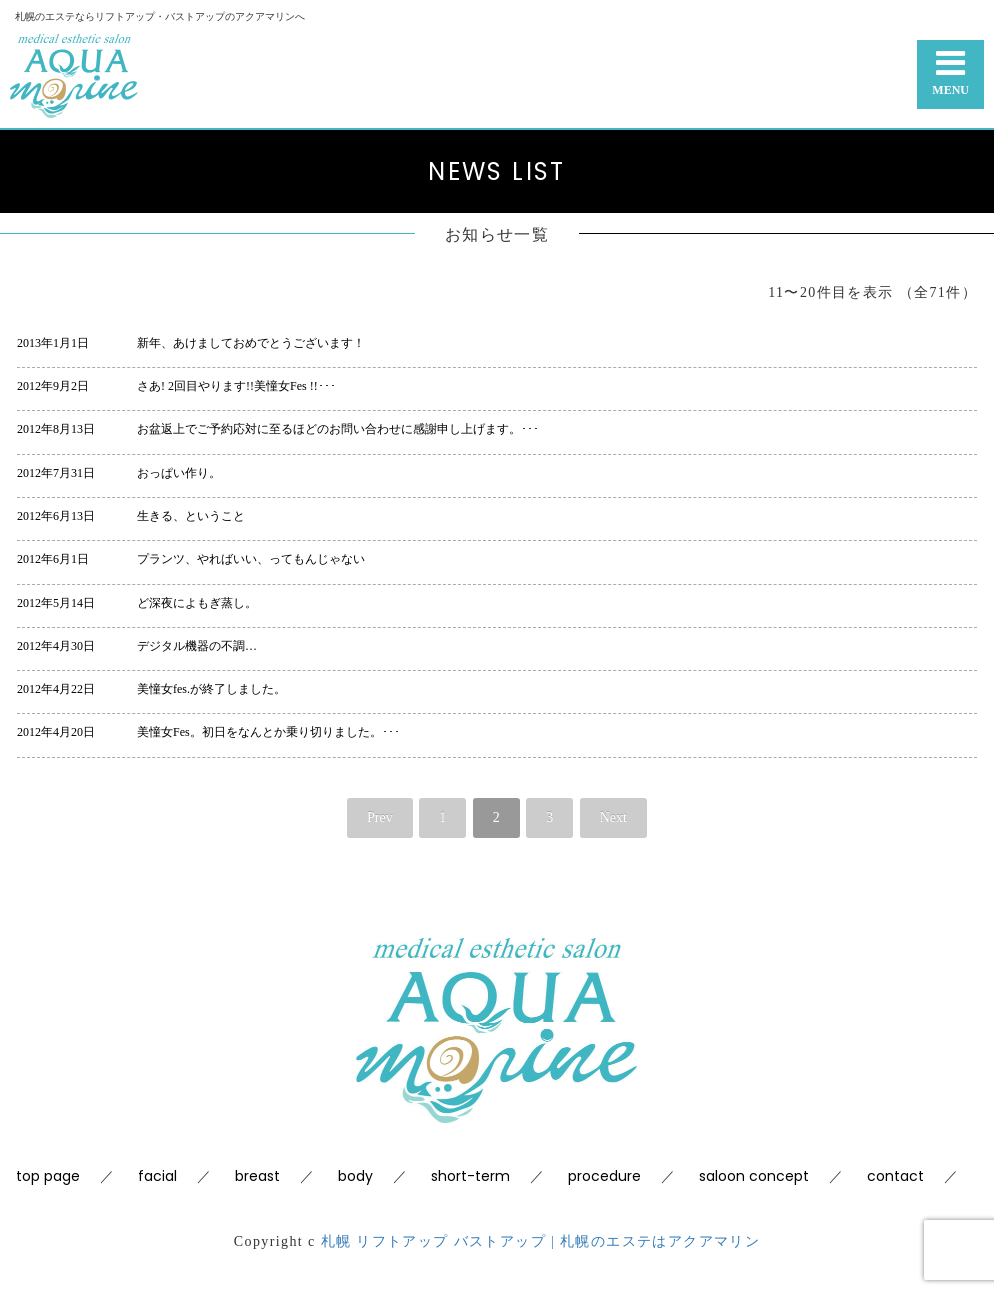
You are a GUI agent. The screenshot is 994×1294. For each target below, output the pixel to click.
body (355, 1176)
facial (157, 1176)
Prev (380, 817)
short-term (470, 1176)
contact (895, 1176)
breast (257, 1176)
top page (48, 1176)
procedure (604, 1176)
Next (613, 817)
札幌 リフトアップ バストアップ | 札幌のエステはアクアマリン (541, 1241)
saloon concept (754, 1176)
